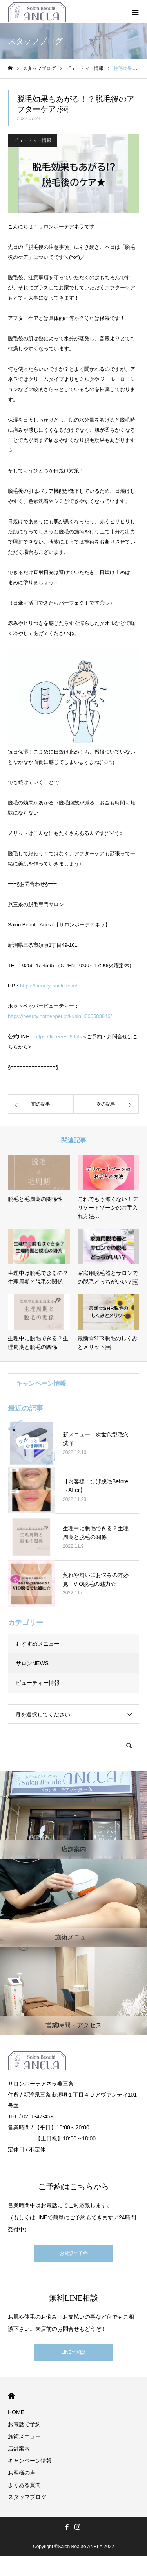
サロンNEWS (32, 1663)
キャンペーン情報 (30, 2461)
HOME (11, 2396)
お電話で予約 (74, 2253)
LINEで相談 (73, 2352)
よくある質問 (24, 2485)
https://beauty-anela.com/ (48, 986)
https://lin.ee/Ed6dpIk (58, 1036)
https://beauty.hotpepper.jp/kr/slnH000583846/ (60, 1016)
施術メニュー (24, 2436)
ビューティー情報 (32, 140)
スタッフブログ (27, 2497)
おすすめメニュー (38, 1644)
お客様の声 (21, 2473)
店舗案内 (19, 2448)
